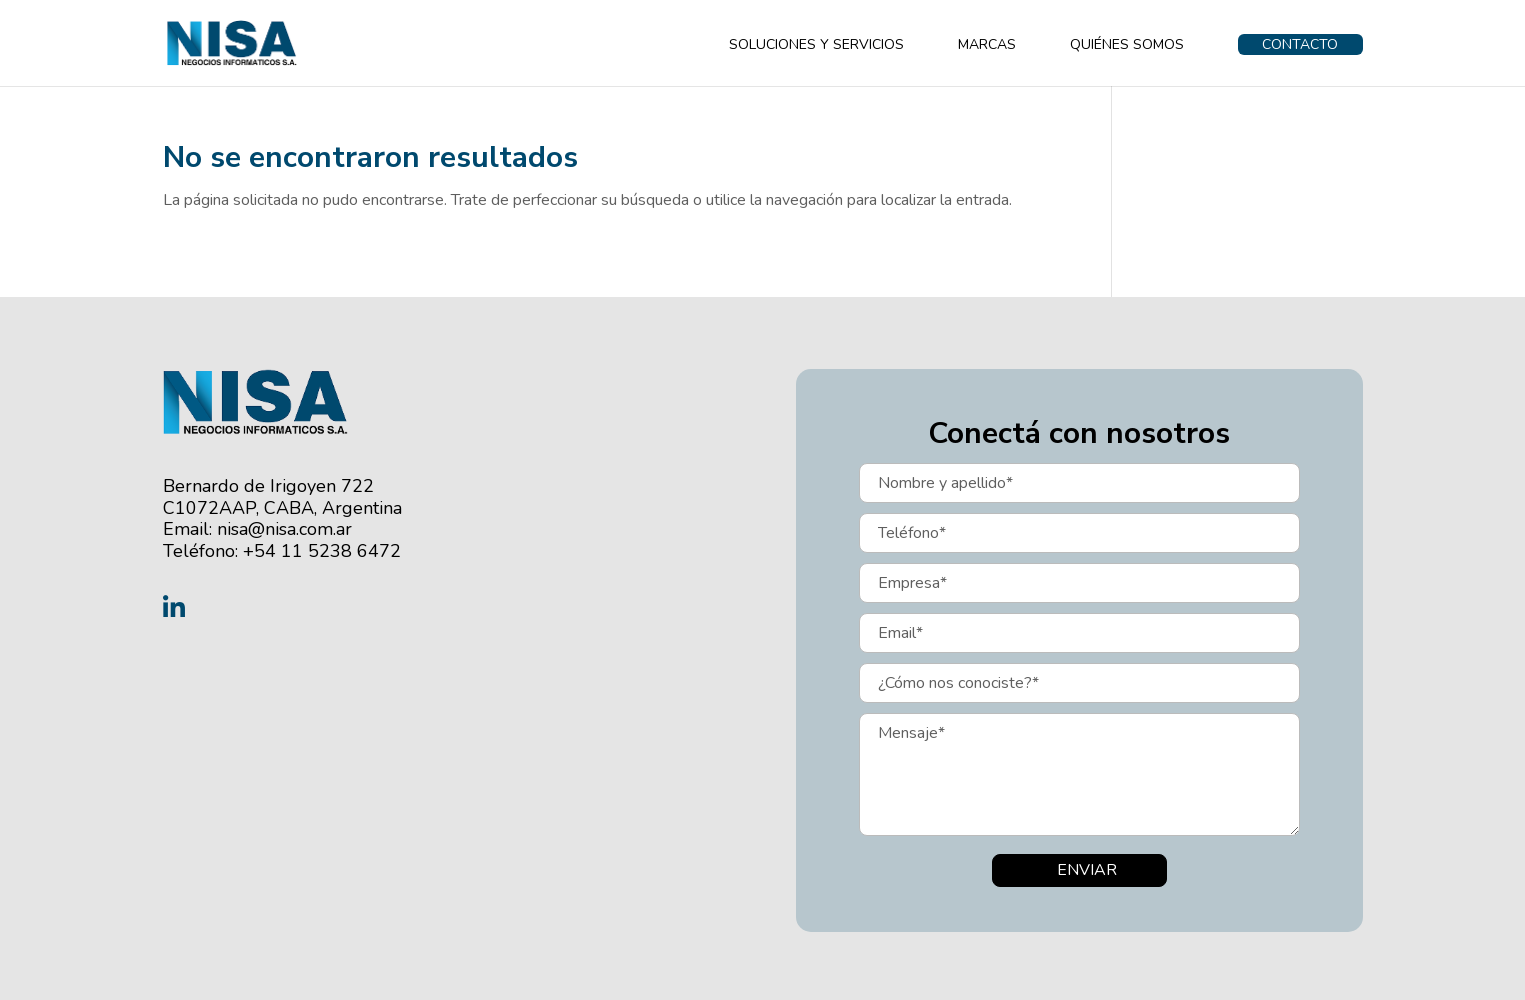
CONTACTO (1300, 44)
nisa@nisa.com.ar (284, 529)
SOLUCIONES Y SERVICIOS (816, 46)
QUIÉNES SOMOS (1127, 46)
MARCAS (987, 46)
